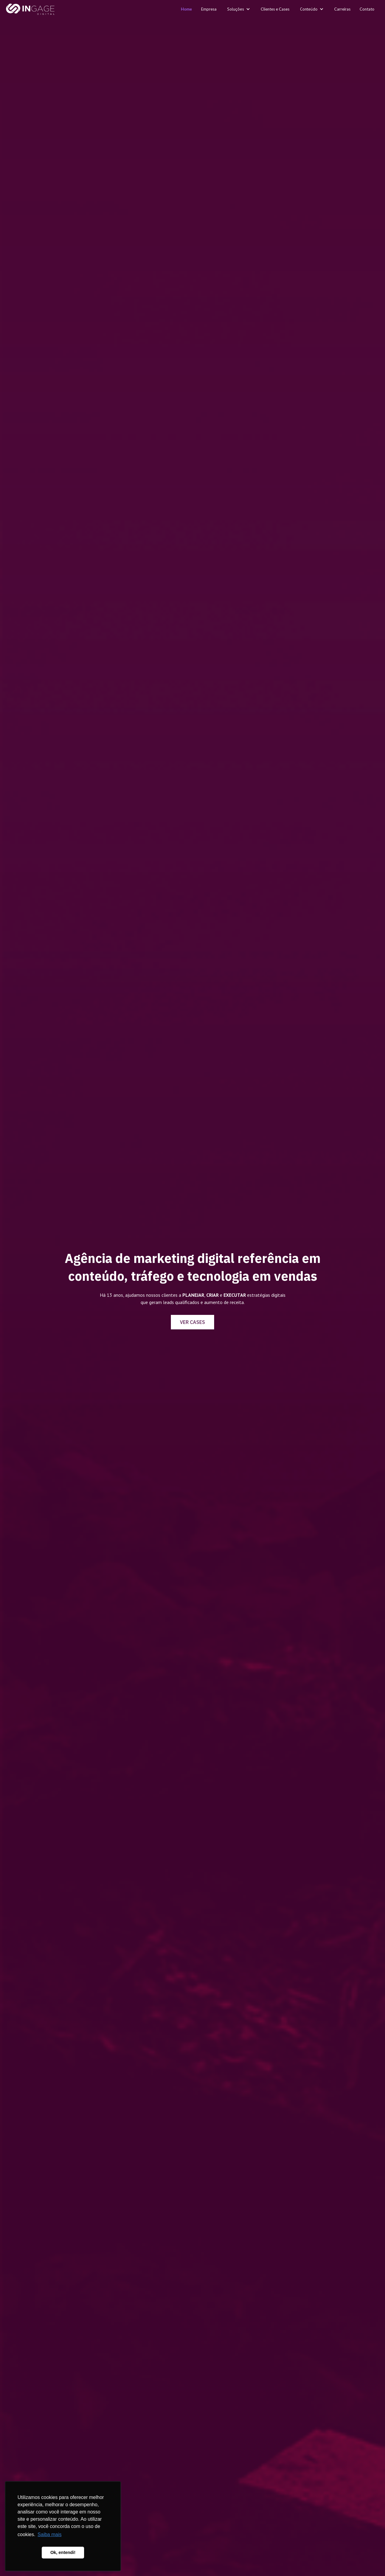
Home (186, 9)
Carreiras (342, 9)
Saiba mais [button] (49, 2534)
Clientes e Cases (275, 9)
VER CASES (192, 1322)
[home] (30, 10)
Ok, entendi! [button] (62, 2552)
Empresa (209, 9)
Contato (367, 9)
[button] (238, 9)
